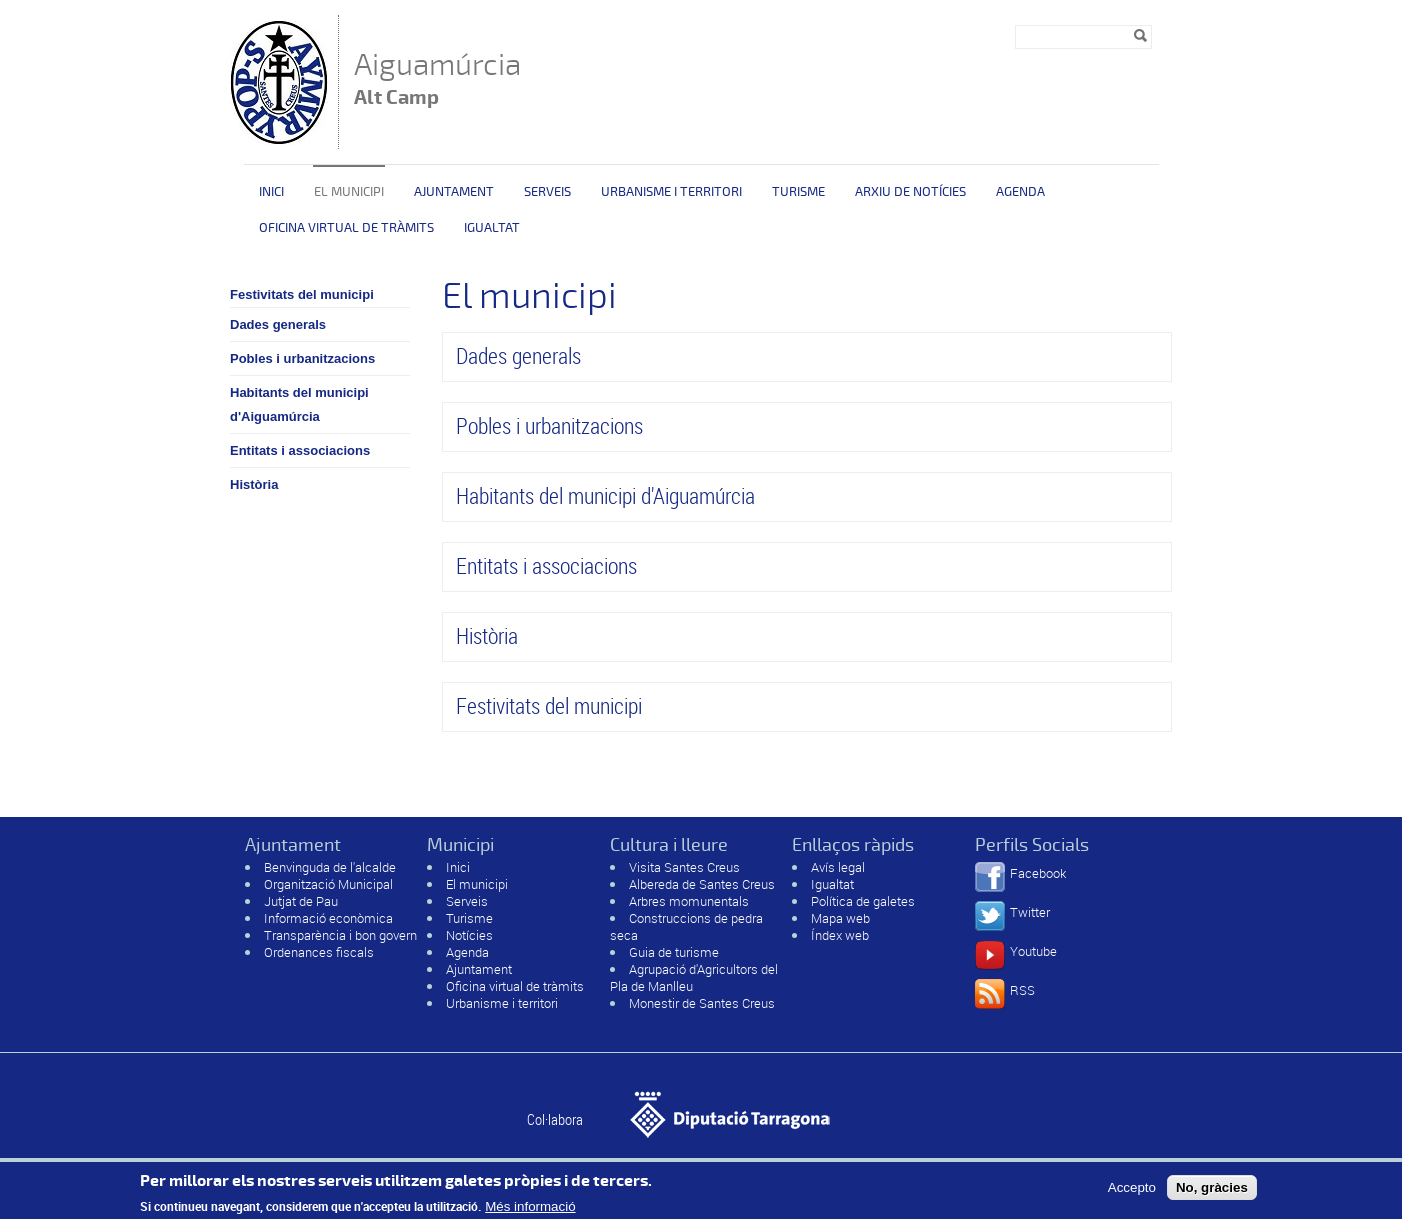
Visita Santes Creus (684, 867)
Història (254, 484)
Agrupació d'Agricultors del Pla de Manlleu (694, 977)
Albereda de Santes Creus (702, 884)
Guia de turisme (674, 952)
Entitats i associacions (300, 450)
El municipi (349, 192)
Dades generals (278, 324)
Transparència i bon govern (340, 935)
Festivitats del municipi (302, 294)
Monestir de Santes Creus (702, 1003)
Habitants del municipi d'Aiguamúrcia (299, 404)
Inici (271, 192)
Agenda (1020, 192)
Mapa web (840, 918)
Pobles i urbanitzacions (302, 358)
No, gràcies (1212, 1191)
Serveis (547, 192)
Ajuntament (454, 192)
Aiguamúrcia (437, 80)
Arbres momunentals (689, 901)
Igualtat (492, 228)
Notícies (469, 935)
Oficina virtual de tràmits (515, 986)
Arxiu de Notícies (910, 192)
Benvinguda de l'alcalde (330, 867)
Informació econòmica (328, 918)
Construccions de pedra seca (686, 926)
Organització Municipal (328, 884)
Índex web (840, 935)
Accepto (1132, 1191)
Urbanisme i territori (671, 192)
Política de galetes (863, 901)
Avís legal (838, 867)
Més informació (530, 1211)
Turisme (798, 192)
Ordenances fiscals (319, 952)
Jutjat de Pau (301, 901)
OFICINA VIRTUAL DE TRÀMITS (346, 228)
